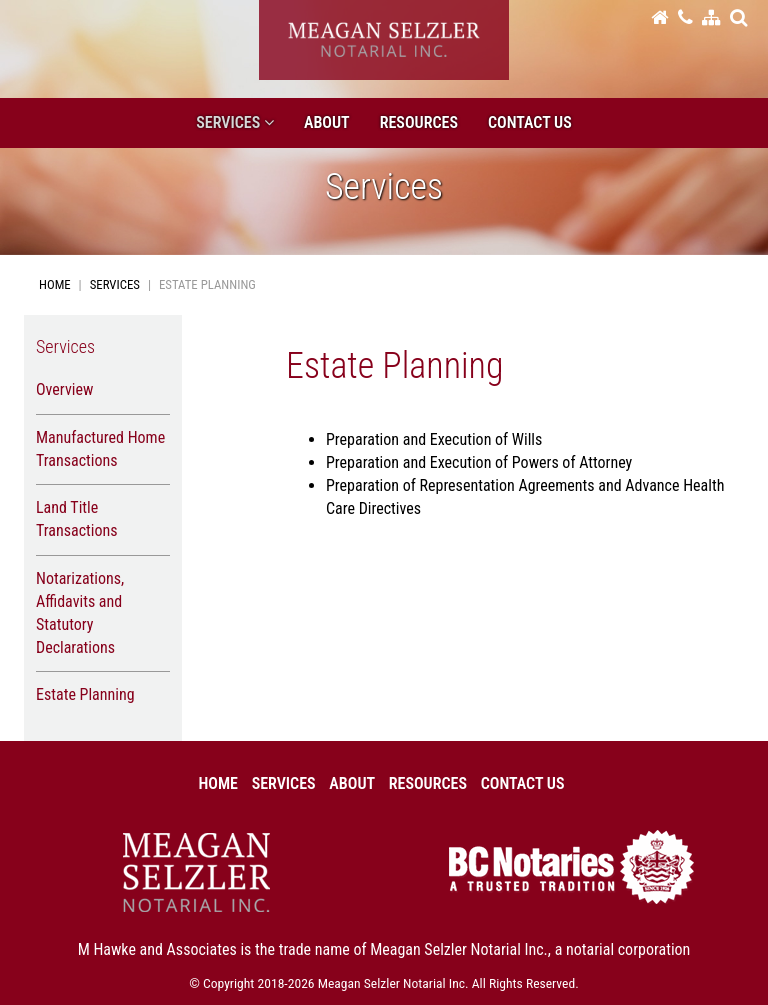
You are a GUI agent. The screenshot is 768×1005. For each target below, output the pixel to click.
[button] (738, 17)
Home (55, 284)
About (327, 122)
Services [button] (235, 122)
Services (115, 284)
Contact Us (530, 122)
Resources (419, 122)
